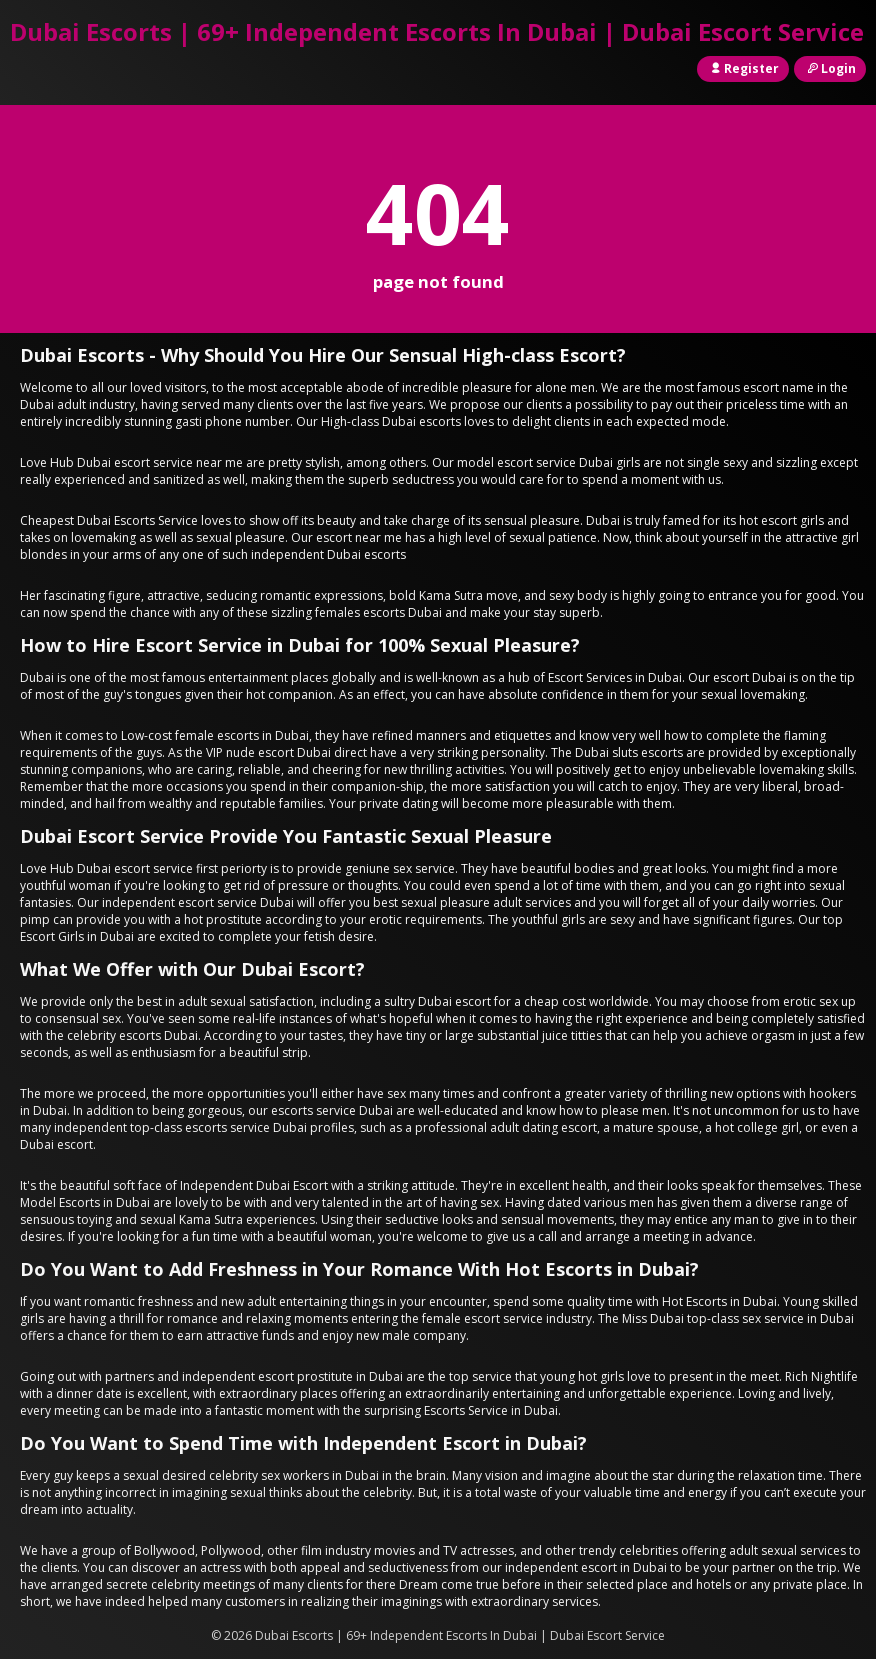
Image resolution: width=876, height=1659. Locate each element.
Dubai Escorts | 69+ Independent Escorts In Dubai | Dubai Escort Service (437, 31)
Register (743, 68)
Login (830, 68)
